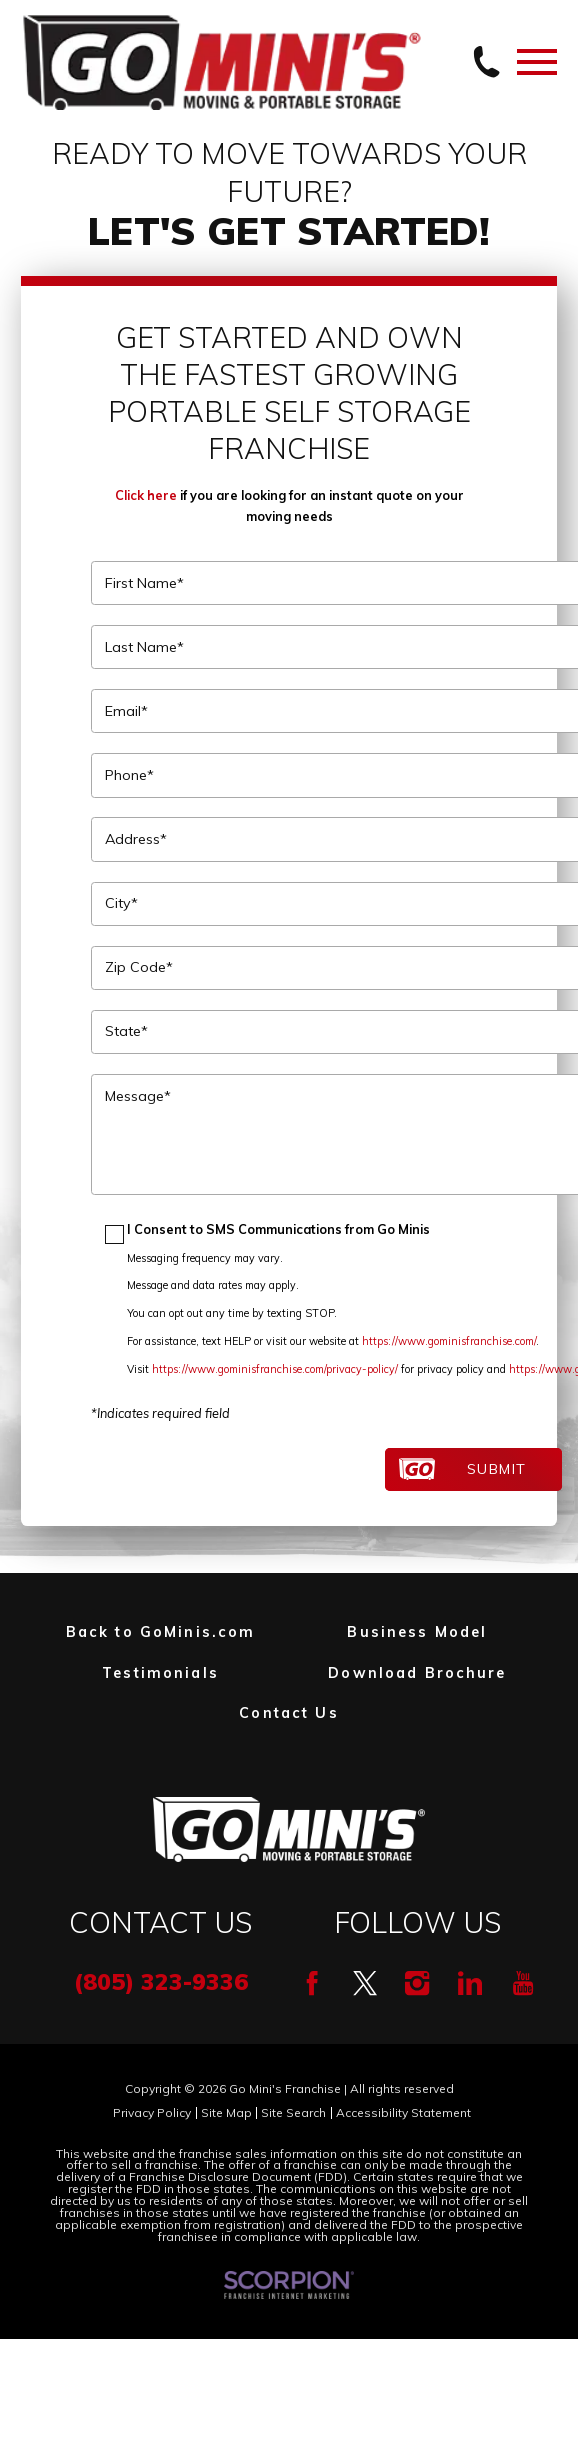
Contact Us (288, 1713)
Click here (146, 495)
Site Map (226, 2113)
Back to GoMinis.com (161, 1632)
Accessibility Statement (403, 2113)
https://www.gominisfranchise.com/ (449, 1341)
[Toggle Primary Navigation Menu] (537, 62)
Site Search (293, 2113)
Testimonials (160, 1673)
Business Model (417, 1632)
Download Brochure (417, 1673)
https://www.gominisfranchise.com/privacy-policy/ (275, 1369)
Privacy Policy (152, 2113)
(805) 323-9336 (161, 1981)
